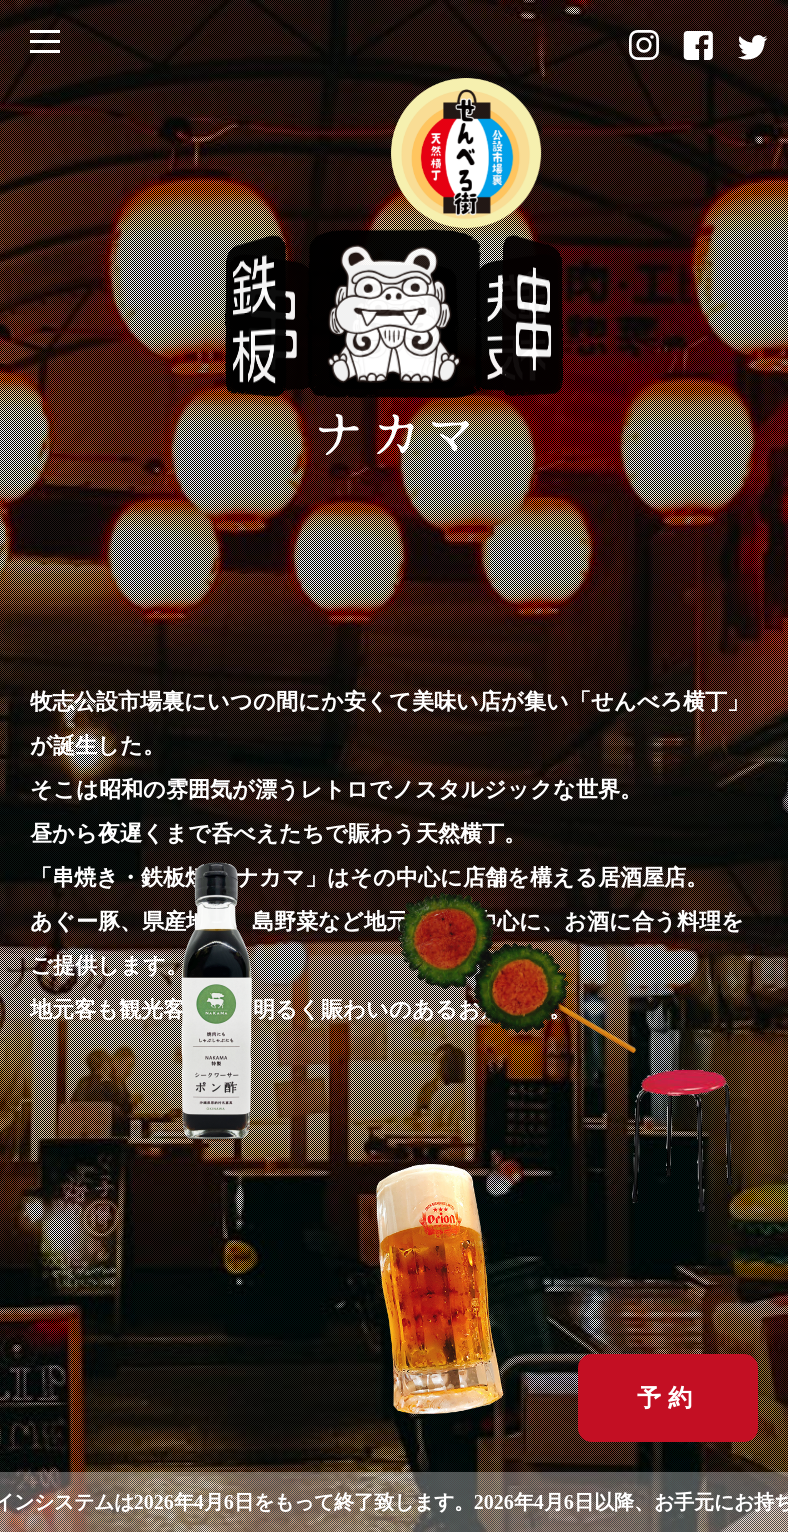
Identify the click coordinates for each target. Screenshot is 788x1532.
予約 (668, 1397)
